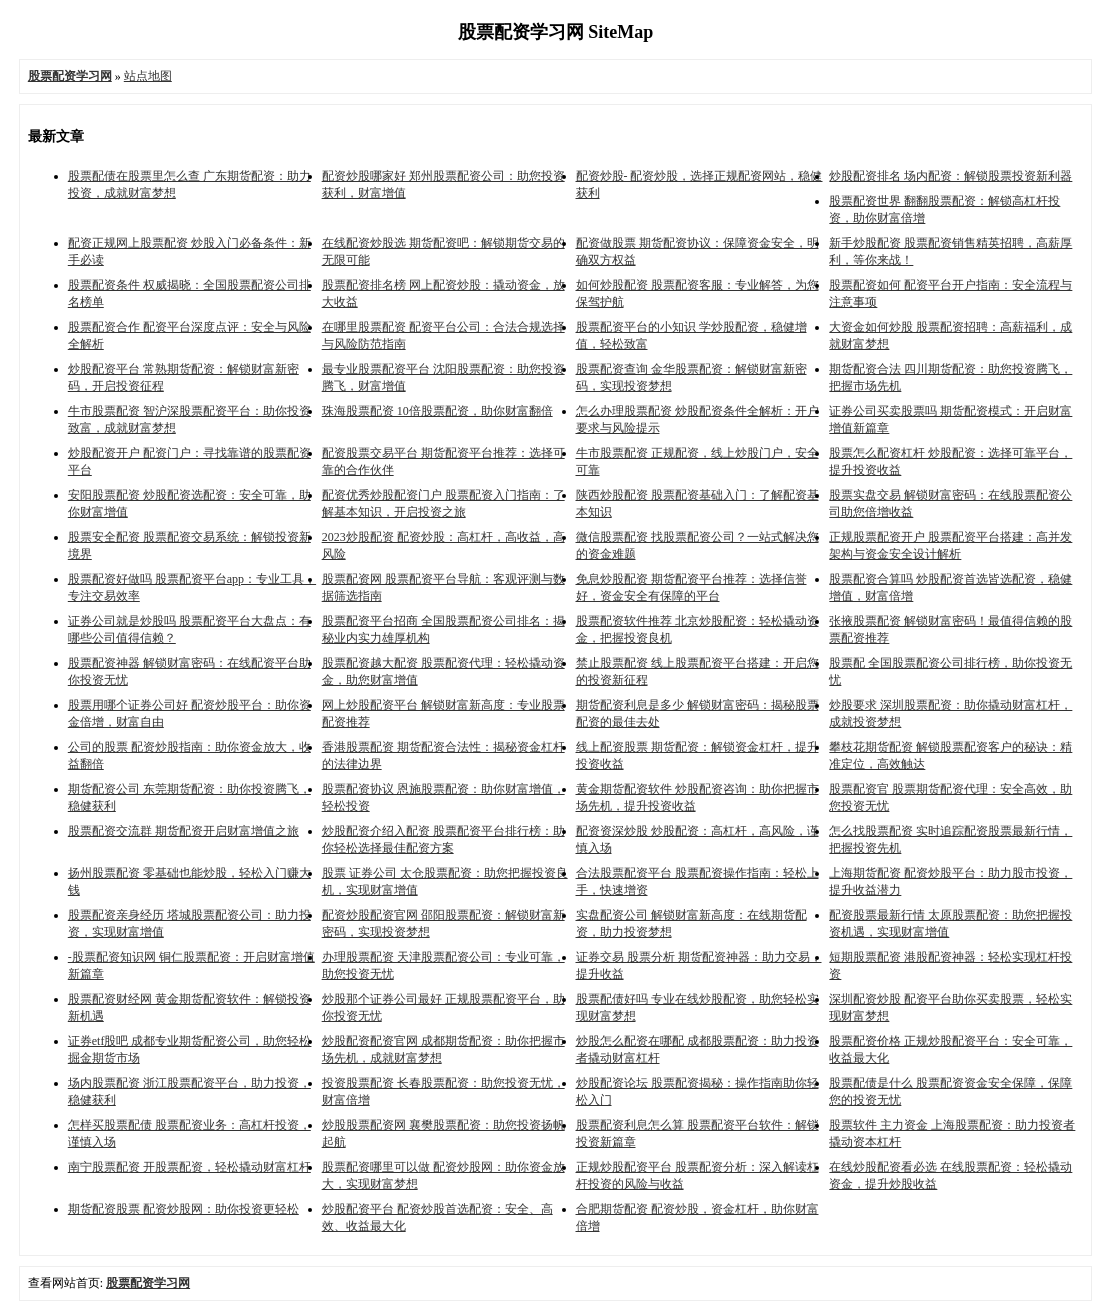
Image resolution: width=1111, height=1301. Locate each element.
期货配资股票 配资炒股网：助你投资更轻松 (183, 1209)
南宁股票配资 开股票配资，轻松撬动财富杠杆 (189, 1167)
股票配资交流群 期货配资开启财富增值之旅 (183, 831)
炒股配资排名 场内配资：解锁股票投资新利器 (950, 176)
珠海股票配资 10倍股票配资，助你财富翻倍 (437, 411)
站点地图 (148, 76)
